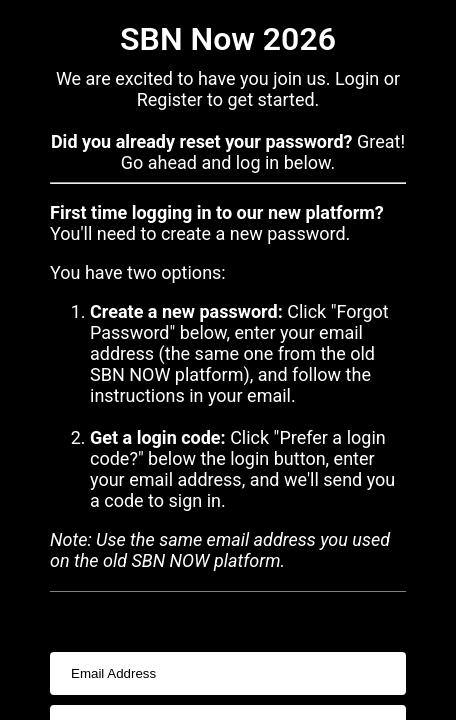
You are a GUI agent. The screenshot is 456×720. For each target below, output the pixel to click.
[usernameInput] (228, 673)
